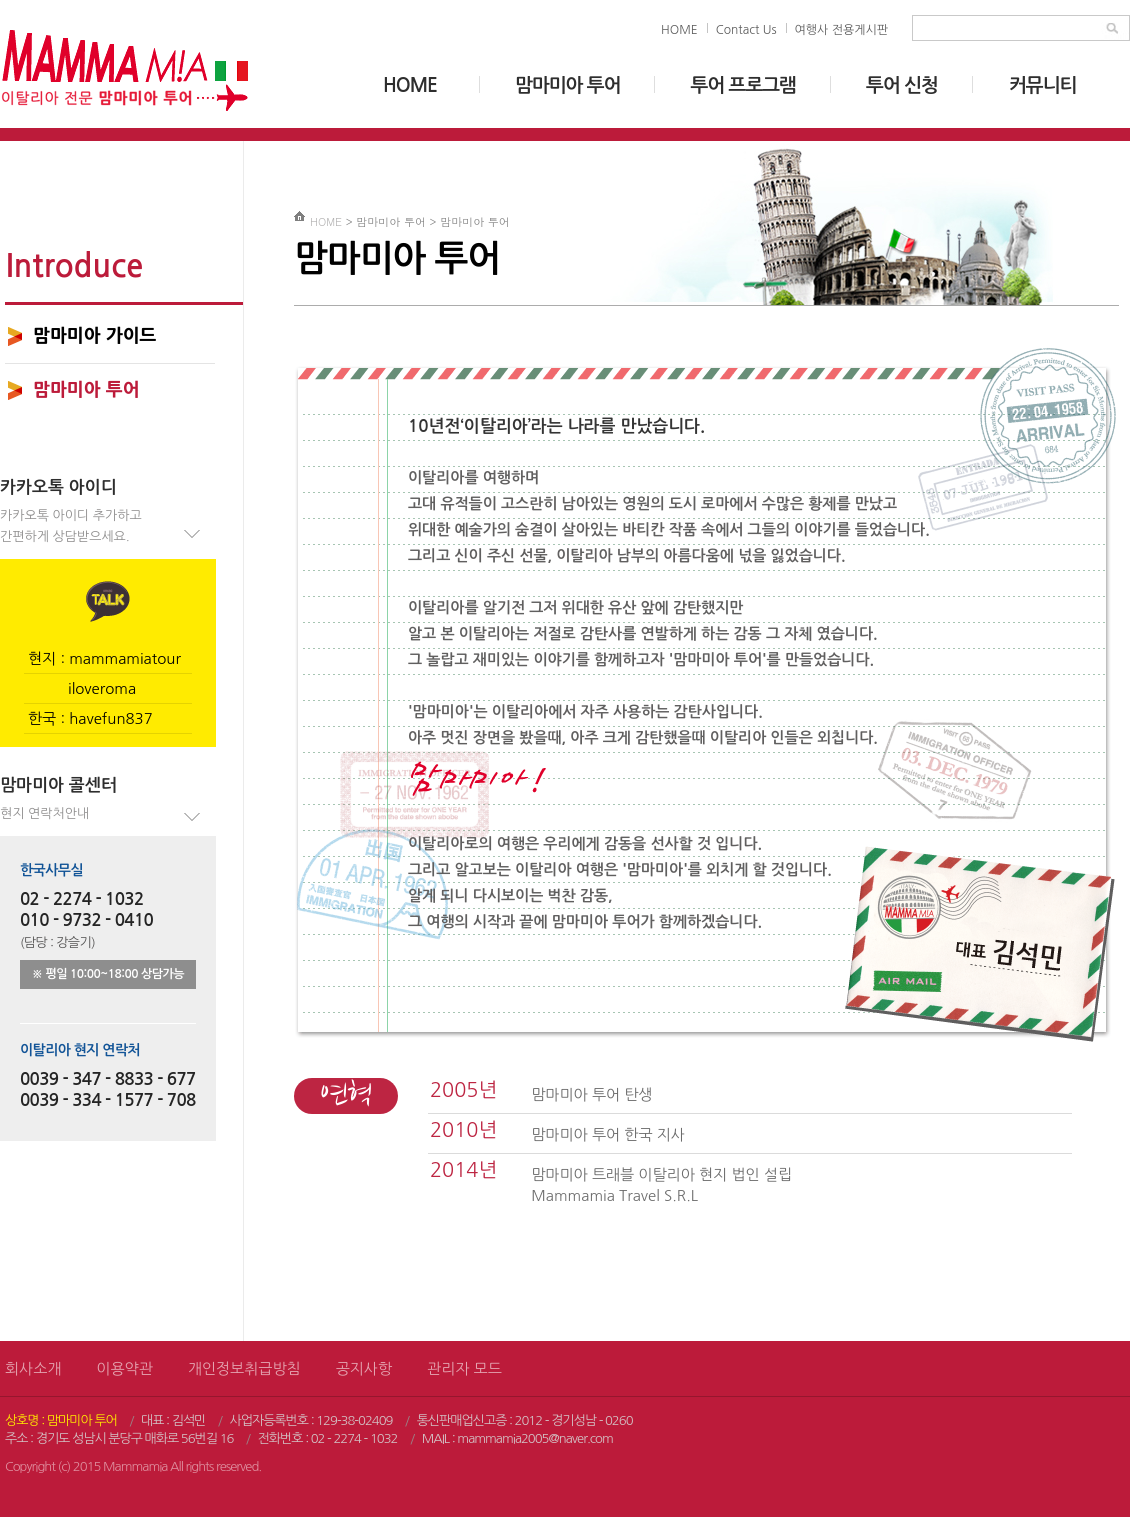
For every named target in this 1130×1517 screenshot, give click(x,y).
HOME (679, 30)
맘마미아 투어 (567, 85)
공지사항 (364, 1368)
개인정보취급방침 (244, 1368)
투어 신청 (902, 85)
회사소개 (33, 1368)
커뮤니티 (1042, 85)
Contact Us (746, 30)
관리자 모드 (464, 1368)
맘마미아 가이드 (94, 336)
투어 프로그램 (742, 85)
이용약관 (124, 1368)
